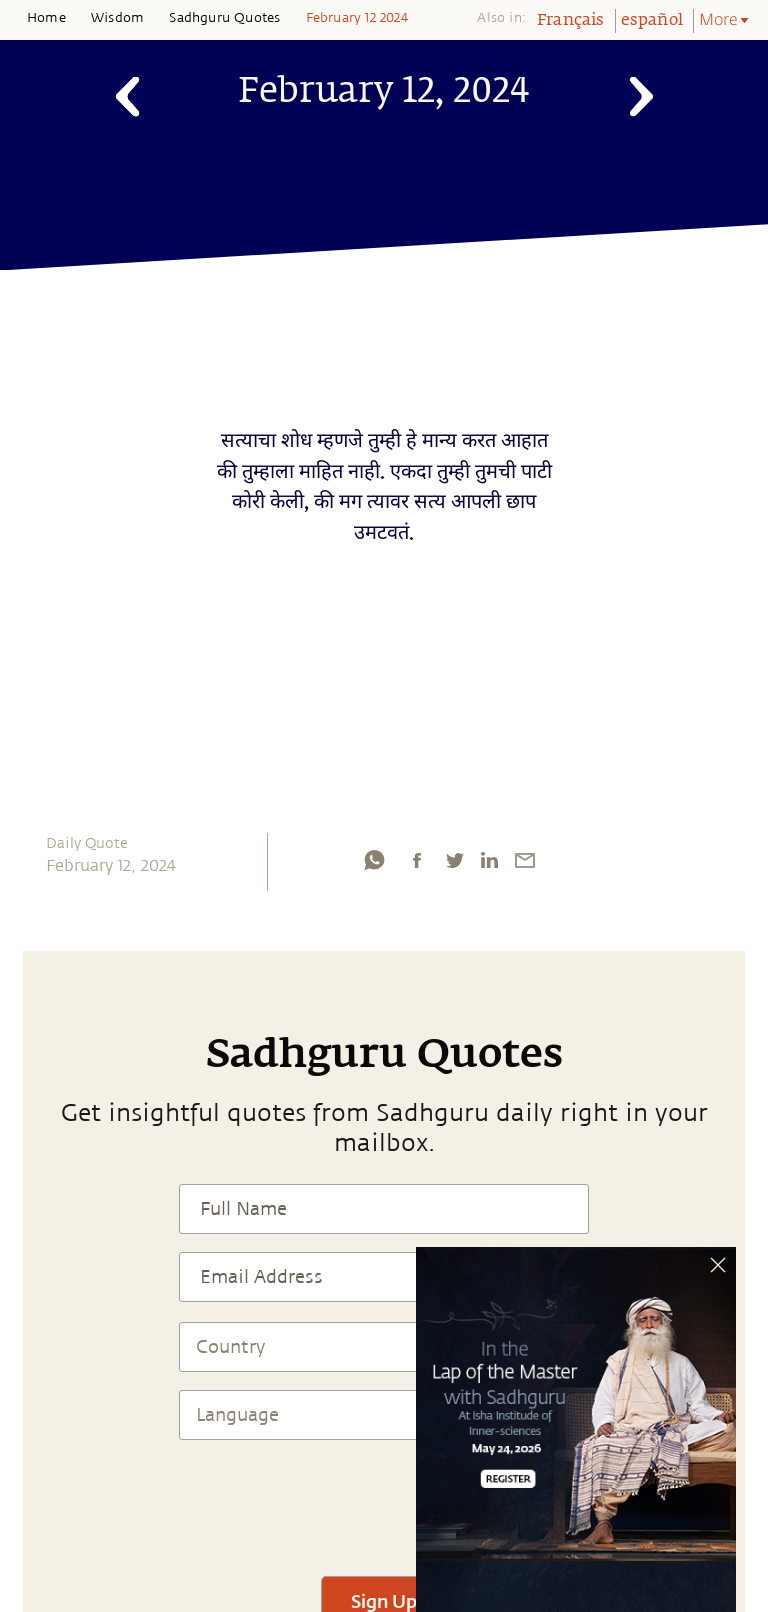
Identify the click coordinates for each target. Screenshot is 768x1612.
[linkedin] (489, 860)
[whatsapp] (374, 860)
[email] (525, 860)
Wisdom (117, 18)
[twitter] (454, 860)
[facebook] (417, 860)
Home (46, 18)
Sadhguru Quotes (224, 18)
